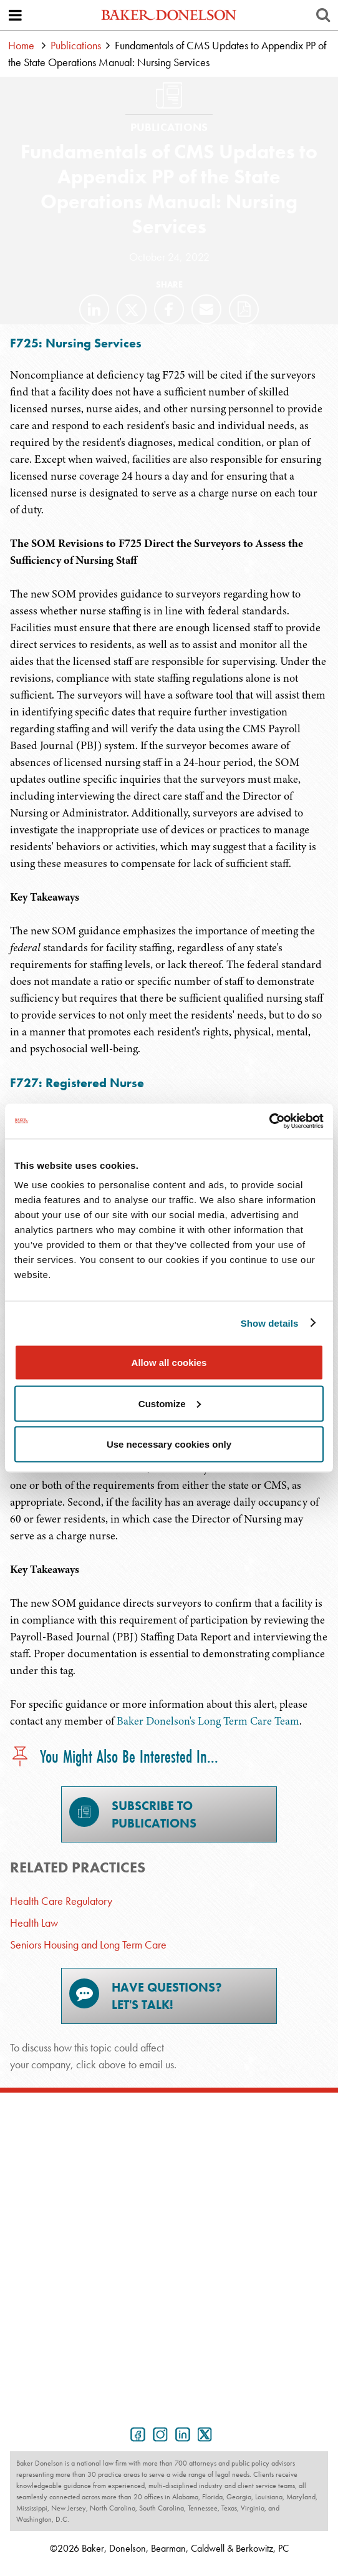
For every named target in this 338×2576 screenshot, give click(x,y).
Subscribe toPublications (132, 1814)
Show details (270, 1322)
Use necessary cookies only (169, 1444)
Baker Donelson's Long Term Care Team (208, 1720)
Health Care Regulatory (61, 1901)
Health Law (34, 1922)
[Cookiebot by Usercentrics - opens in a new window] (269, 1121)
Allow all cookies (169, 1362)
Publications (76, 45)
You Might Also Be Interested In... (114, 1757)
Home (21, 45)
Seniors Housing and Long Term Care (88, 1944)
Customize (169, 1403)
